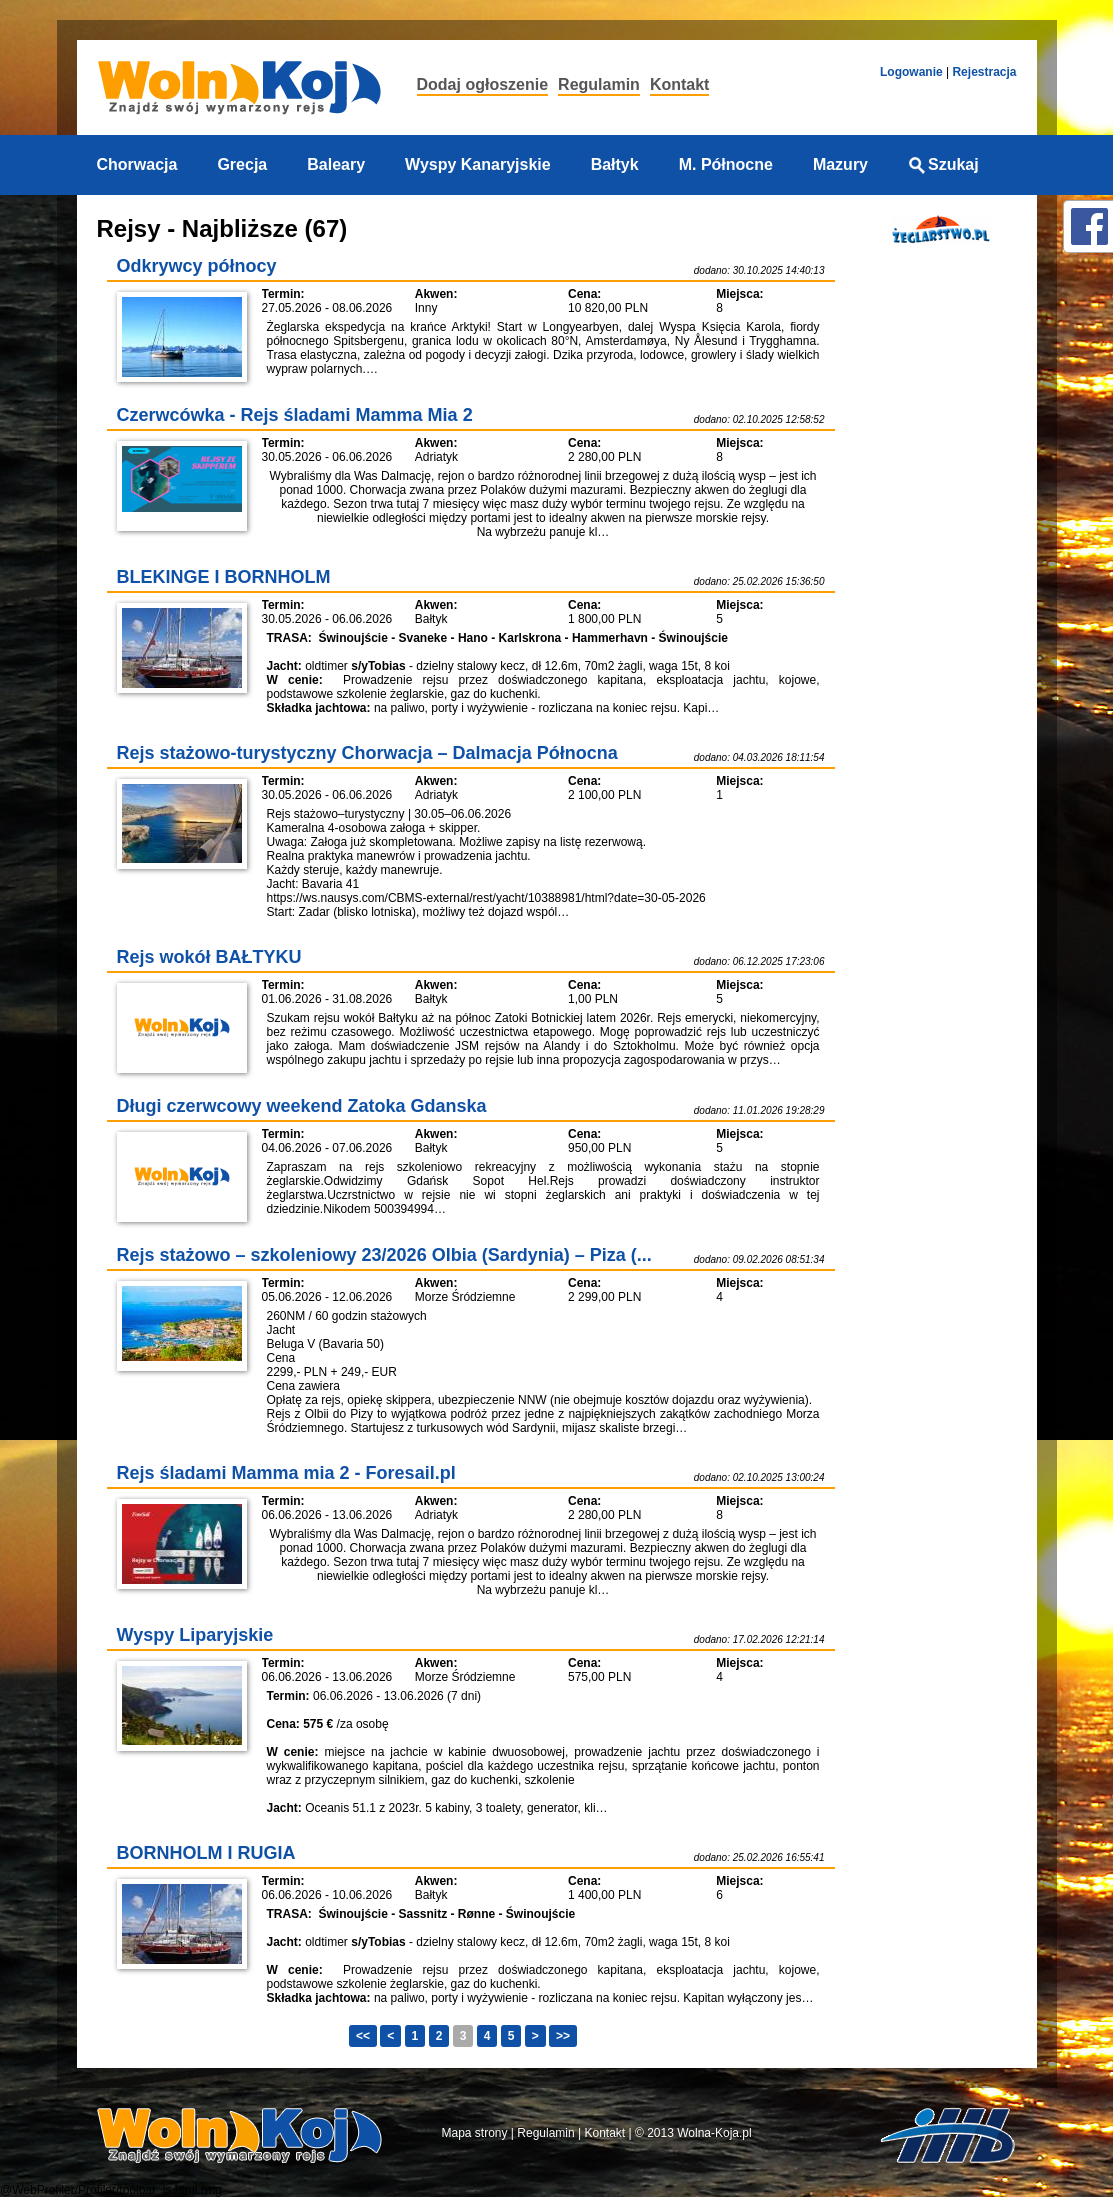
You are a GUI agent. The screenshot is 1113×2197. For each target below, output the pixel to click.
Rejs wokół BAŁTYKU (209, 957)
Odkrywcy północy (197, 266)
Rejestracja (984, 72)
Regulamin (599, 84)
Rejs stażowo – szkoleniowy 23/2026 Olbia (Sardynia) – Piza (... (384, 1255)
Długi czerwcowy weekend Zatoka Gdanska (302, 1106)
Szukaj (943, 164)
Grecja (242, 164)
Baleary (336, 164)
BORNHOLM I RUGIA (206, 1853)
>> (563, 2036)
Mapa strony (475, 2133)
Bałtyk (615, 164)
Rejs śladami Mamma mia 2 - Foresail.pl (286, 1473)
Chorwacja (137, 164)
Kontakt (680, 84)
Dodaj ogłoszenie (483, 84)
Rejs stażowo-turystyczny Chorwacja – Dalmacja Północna (367, 753)
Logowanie (911, 72)
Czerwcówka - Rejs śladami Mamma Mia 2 (295, 415)
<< (363, 2036)
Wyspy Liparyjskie (195, 1635)
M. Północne (726, 164)
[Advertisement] (935, 573)
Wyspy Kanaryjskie (478, 164)
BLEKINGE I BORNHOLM (224, 577)
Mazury (840, 164)
